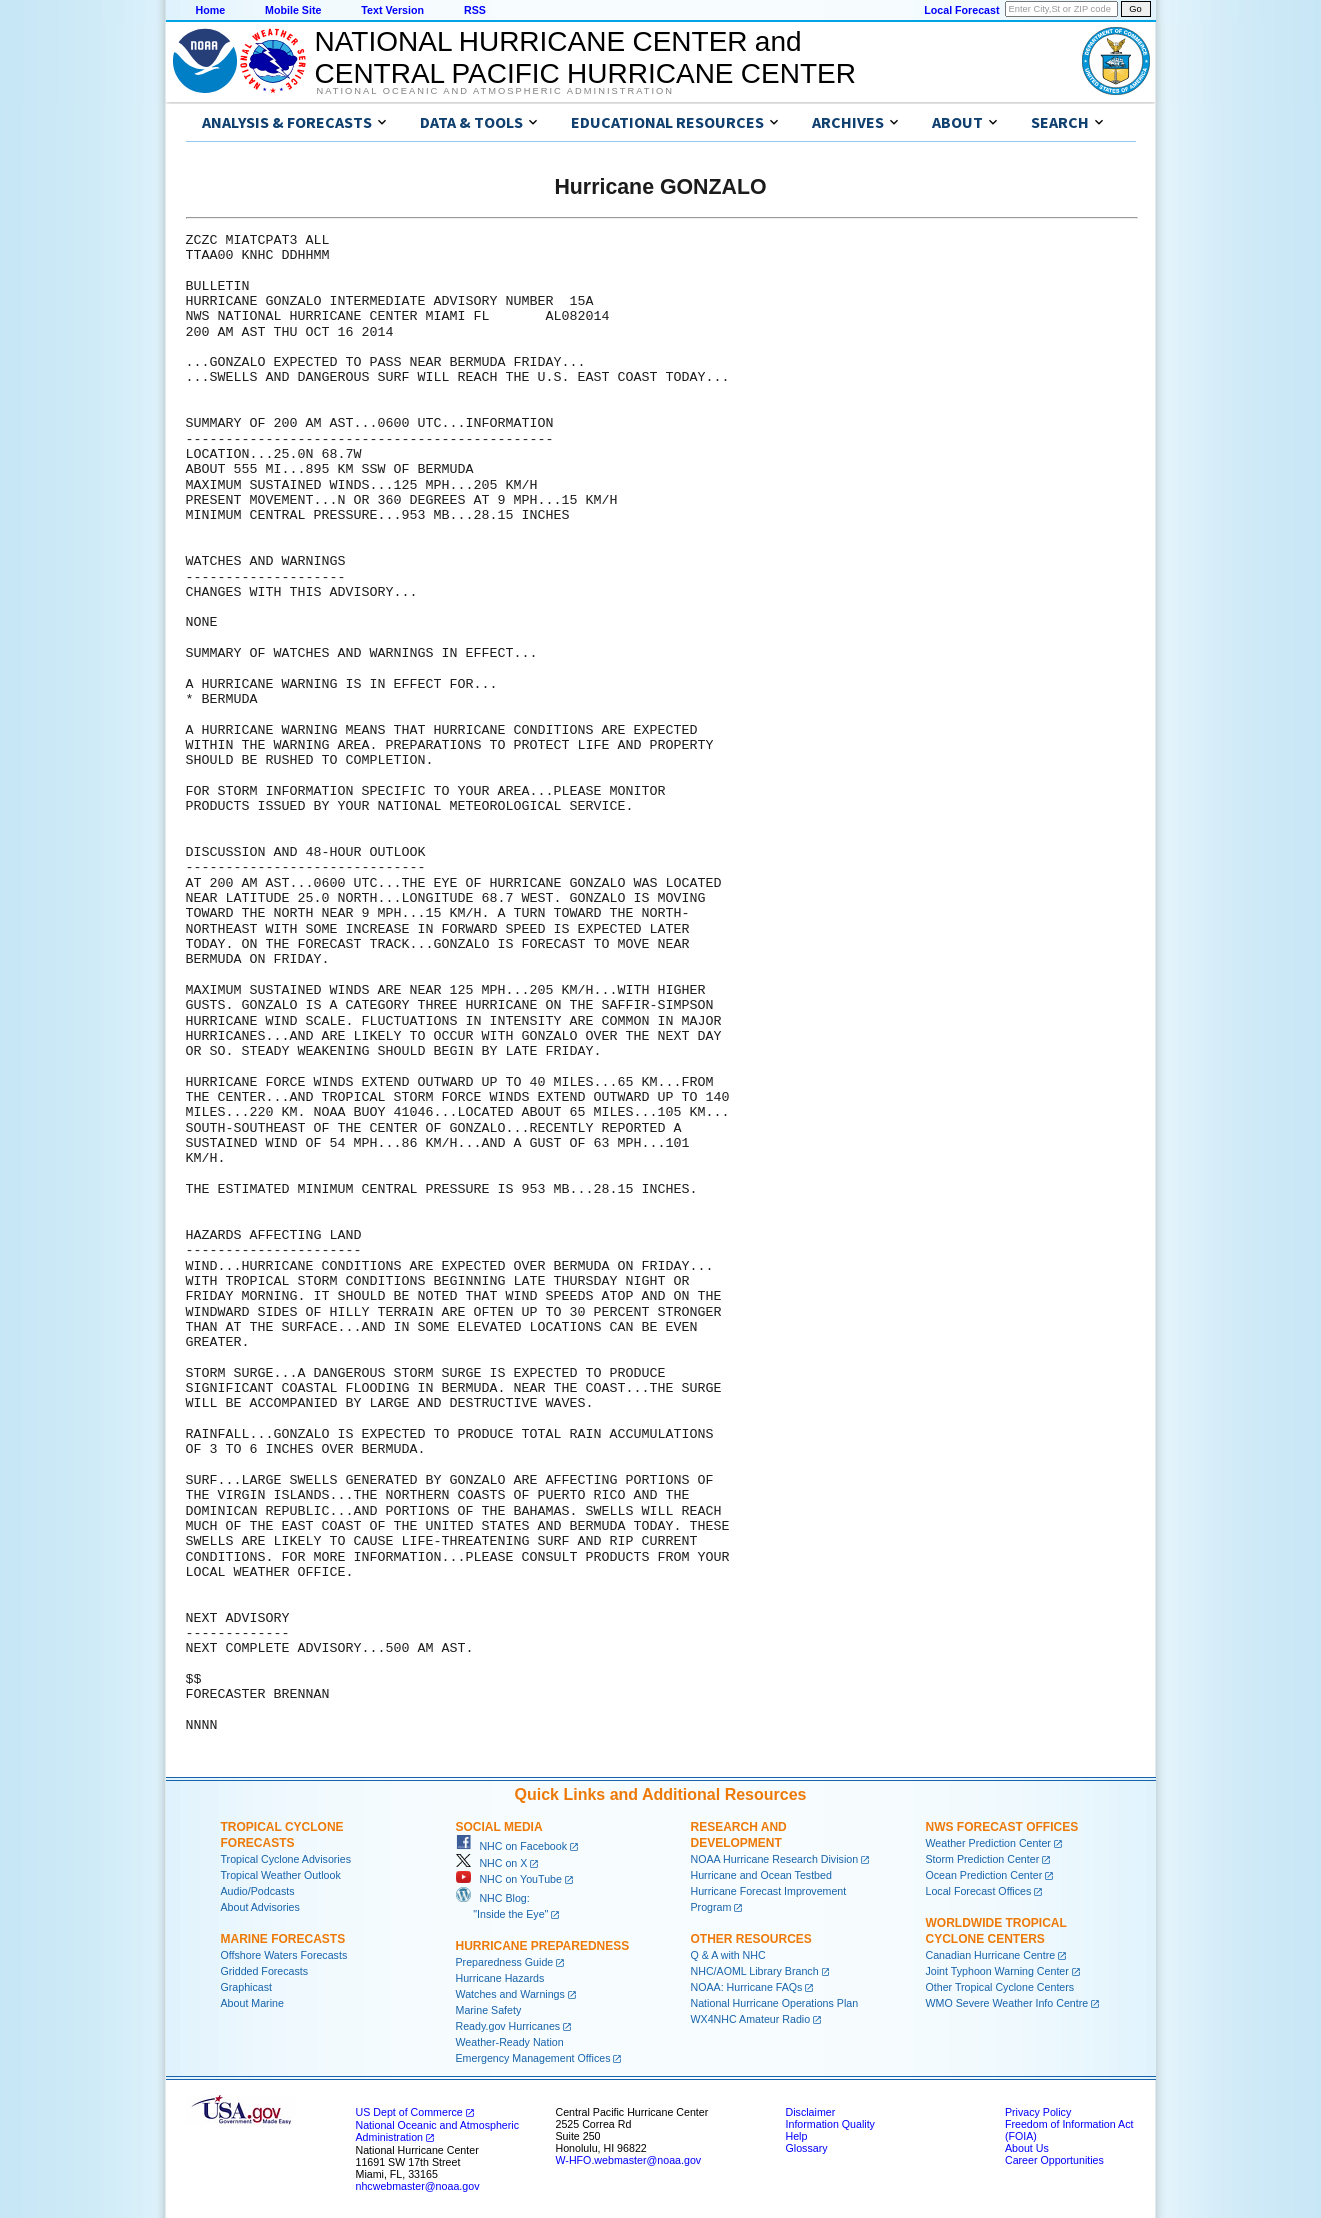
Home (211, 10)
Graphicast (247, 1987)
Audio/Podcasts (258, 1891)
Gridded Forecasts (265, 1971)
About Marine (252, 2003)
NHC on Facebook (512, 1846)
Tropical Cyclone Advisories (286, 1859)
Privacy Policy (1038, 2112)
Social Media (499, 1827)
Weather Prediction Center (988, 1843)
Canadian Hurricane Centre (991, 1955)
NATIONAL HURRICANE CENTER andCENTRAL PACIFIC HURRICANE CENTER (585, 57)
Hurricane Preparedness (543, 1946)
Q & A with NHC (728, 1955)
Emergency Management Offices (533, 2058)
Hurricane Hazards (500, 1978)
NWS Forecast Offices (1002, 1827)
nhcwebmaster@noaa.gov (418, 2186)
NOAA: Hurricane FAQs (747, 1987)
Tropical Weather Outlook (281, 1875)
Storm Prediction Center (983, 1859)
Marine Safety (489, 2010)
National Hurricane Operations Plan (775, 2003)
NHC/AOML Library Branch (755, 1971)
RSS (475, 10)
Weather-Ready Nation (510, 2042)
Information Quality (830, 2124)
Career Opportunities (1054, 2160)
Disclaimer (811, 2112)
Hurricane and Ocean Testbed (761, 1875)
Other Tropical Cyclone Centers (1000, 1987)
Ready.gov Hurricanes (508, 2026)
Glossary (807, 2148)
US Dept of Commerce (409, 2112)
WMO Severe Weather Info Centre (1007, 2003)
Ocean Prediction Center (984, 1875)
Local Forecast (961, 10)
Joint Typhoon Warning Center (997, 1971)
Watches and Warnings (510, 1994)
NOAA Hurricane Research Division (775, 1859)
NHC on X (492, 1863)
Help (797, 2136)
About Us (1027, 2148)
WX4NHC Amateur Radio (751, 2019)
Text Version (392, 10)
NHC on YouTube (509, 1879)
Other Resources (751, 1939)
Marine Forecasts (283, 1939)
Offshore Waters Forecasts (284, 1955)
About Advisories (260, 1907)
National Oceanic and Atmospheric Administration (495, 91)
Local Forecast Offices (979, 1891)
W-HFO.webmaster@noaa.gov (629, 2160)
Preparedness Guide (505, 1962)
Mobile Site (293, 10)
